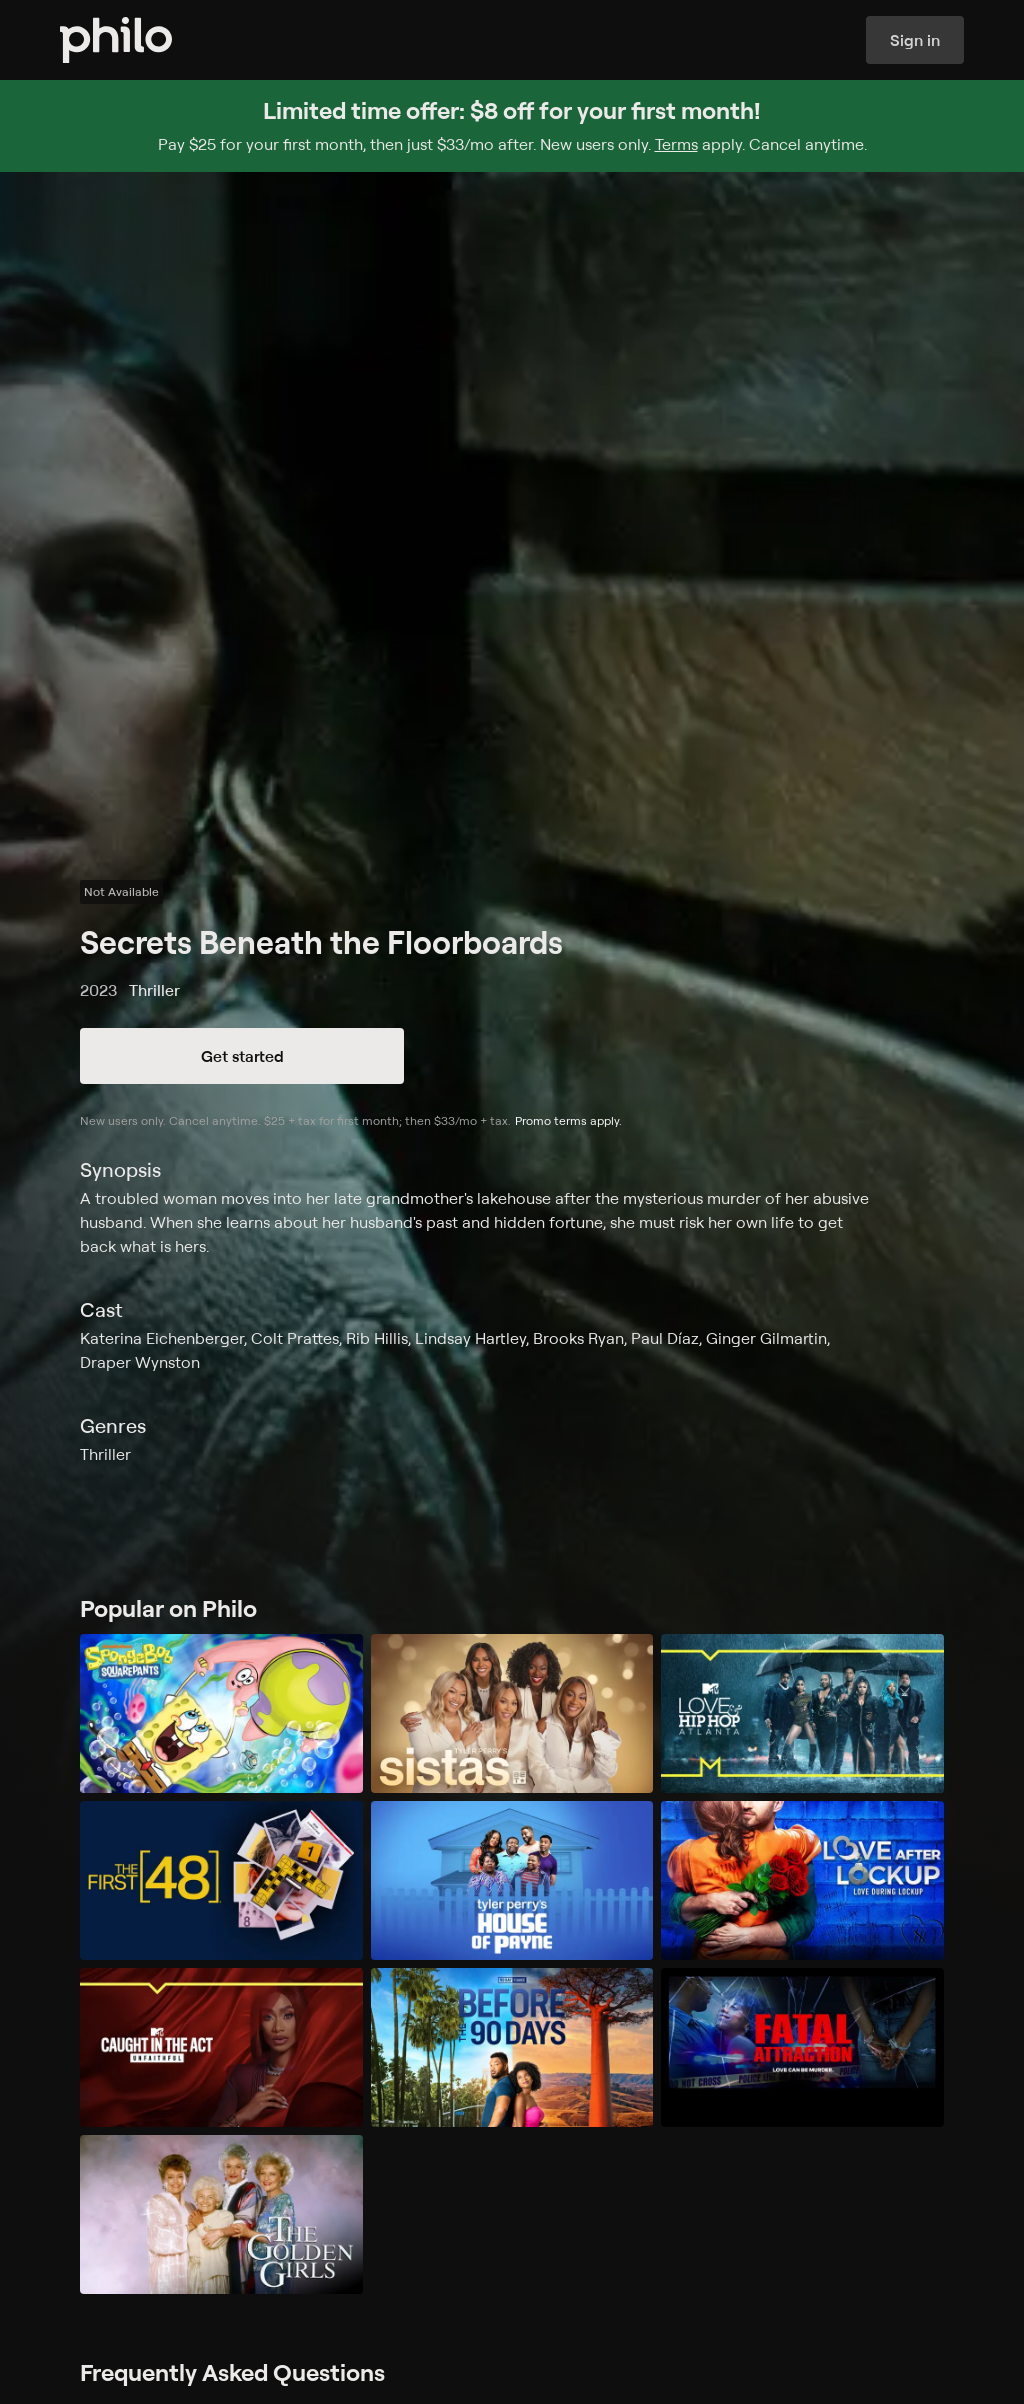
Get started (242, 1056)
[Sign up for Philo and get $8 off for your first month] (512, 126)
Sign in (915, 40)
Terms (676, 144)
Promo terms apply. (568, 1120)
